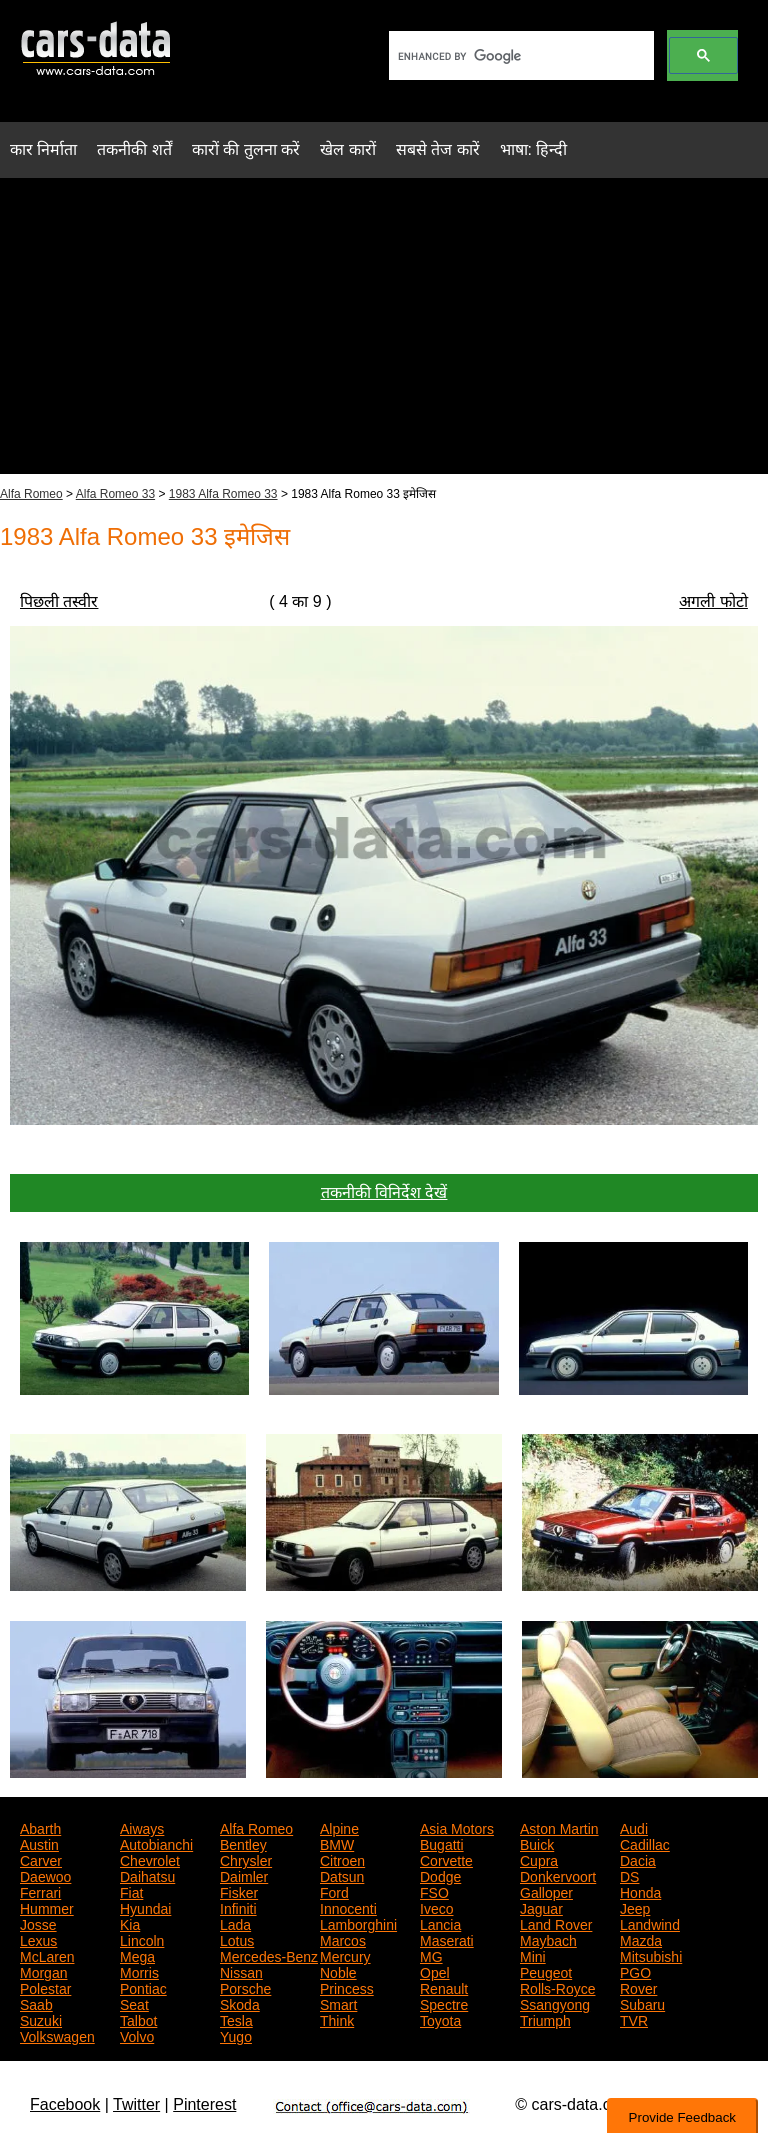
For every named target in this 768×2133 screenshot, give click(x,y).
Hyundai (145, 1907)
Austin (39, 1843)
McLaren (47, 1955)
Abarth (40, 1827)
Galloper (546, 1891)
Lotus (237, 1939)
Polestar (45, 1987)
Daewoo (45, 1875)
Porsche (245, 1987)
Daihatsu (147, 1875)
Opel (435, 1971)
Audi (634, 1827)
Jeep (635, 1907)
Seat (134, 2003)
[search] (519, 56)
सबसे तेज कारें (438, 149)
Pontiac (143, 1987)
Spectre (444, 2003)
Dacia (638, 1859)
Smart (338, 2003)
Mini (533, 1955)
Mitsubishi (651, 1955)
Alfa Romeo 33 (115, 494)
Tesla (236, 2019)
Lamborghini (358, 1923)
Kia (130, 1923)
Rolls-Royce (557, 1987)
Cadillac (645, 1843)
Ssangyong (555, 2003)
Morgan (43, 1971)
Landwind (650, 1923)
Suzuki (41, 2019)
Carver (41, 1859)
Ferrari (40, 1891)
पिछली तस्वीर (59, 601)
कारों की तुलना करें (246, 149)
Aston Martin (559, 1827)
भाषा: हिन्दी (534, 149)
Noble (338, 1971)
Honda (640, 1891)
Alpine (339, 1827)
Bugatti (442, 1843)
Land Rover (556, 1923)
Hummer (47, 1907)
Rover (638, 1987)
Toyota (440, 2019)
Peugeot (546, 1971)
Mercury (345, 1955)
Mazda (641, 1939)
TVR (634, 2019)
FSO (434, 1891)
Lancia (440, 1923)
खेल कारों (347, 149)
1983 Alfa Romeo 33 (223, 494)
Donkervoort (558, 1875)
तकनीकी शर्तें (134, 149)
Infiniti (238, 1907)
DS (629, 1875)
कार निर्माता (43, 149)
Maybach (548, 1939)
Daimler (244, 1875)
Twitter (136, 2104)
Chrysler (246, 1859)
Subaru (642, 2003)
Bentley (243, 1843)
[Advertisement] (384, 334)
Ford (334, 1891)
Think (337, 2019)
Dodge (440, 1875)
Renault (444, 1987)
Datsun (342, 1875)
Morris (139, 1971)
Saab (36, 2003)
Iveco (436, 1907)
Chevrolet (150, 1859)
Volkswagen (57, 2035)
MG (431, 1955)
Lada (235, 1923)
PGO (635, 1971)
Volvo (137, 2035)
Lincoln (142, 1939)
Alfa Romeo (31, 494)
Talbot (138, 2019)
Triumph (545, 2019)
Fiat (131, 1891)
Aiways (142, 1827)
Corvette (446, 1859)
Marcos (343, 1939)
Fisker (239, 1891)
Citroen (342, 1859)
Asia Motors (457, 1827)
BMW (337, 1843)
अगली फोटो (713, 601)
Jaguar (541, 1907)
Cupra (539, 1859)
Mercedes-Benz (269, 1955)
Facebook (65, 2104)
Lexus (38, 1939)
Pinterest (204, 2104)
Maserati (447, 1939)
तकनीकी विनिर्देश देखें (384, 1192)
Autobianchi (156, 1843)
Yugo (236, 2035)
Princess (347, 1987)
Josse (38, 1923)
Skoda (240, 2003)
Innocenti (348, 1907)
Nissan (241, 1971)
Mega (137, 1955)
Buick (537, 1843)
